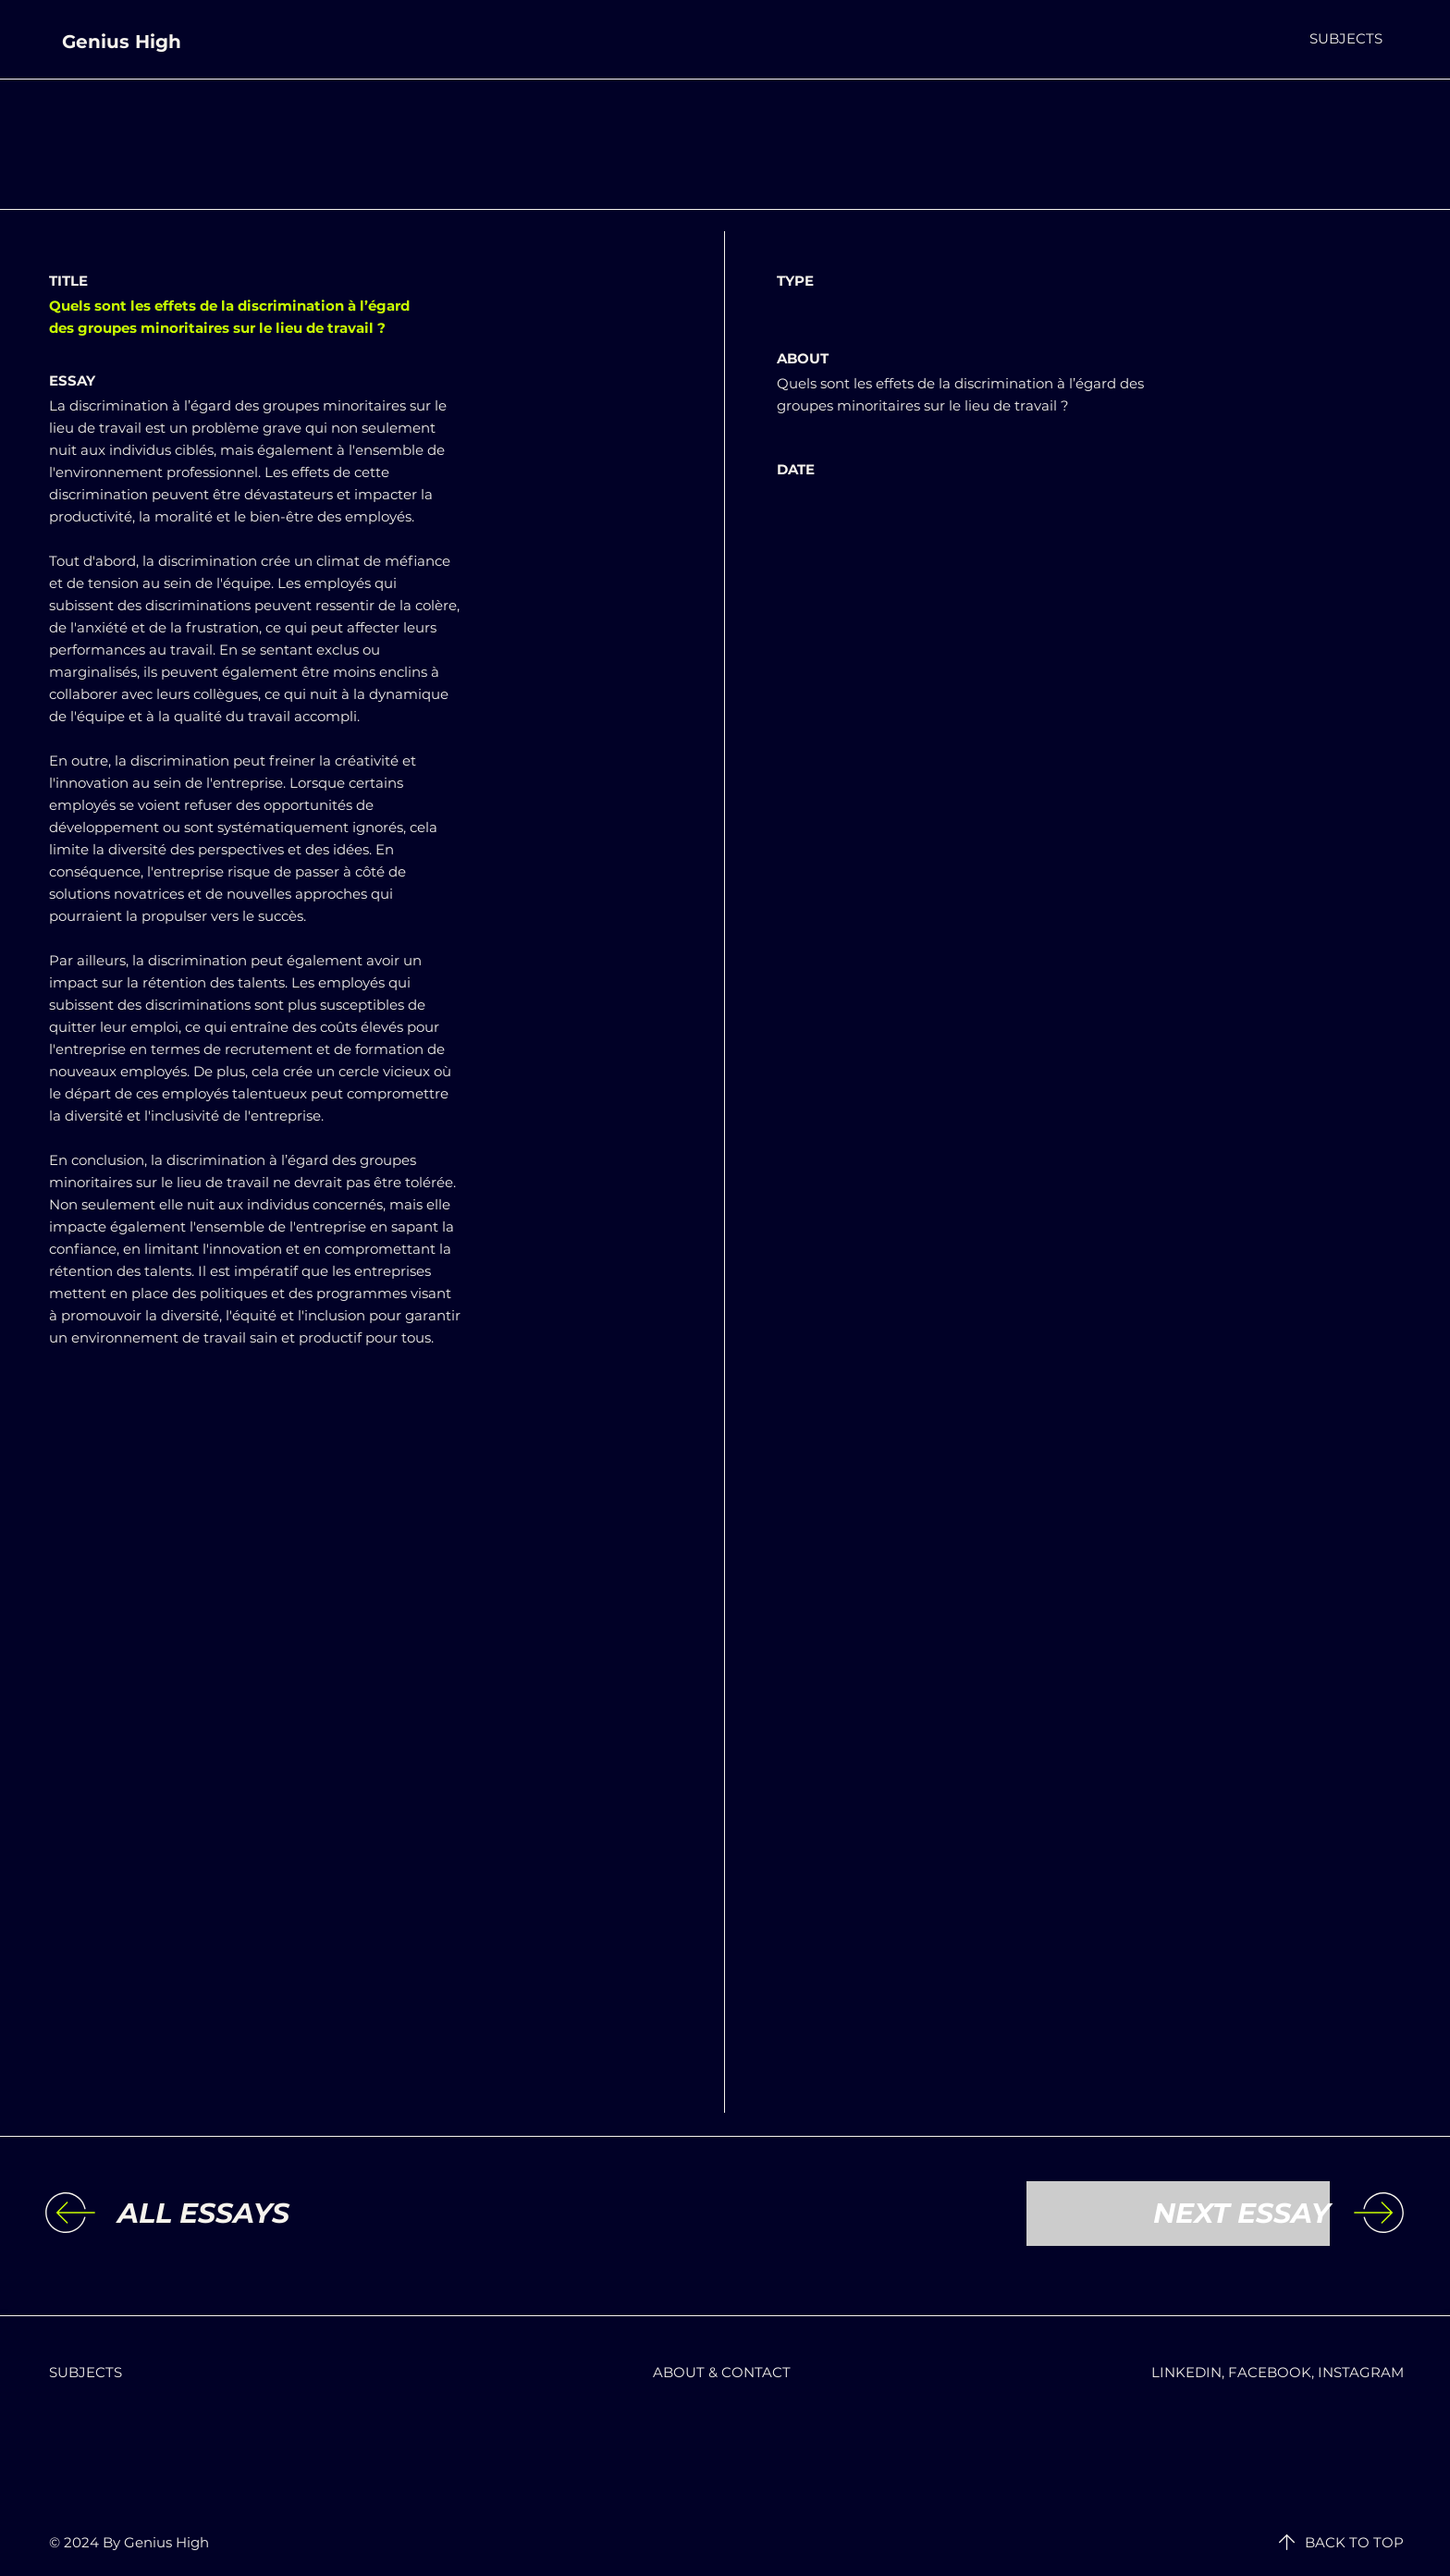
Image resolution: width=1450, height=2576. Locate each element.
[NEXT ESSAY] (1178, 2213)
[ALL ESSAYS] (269, 2213)
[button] (1346, 38)
